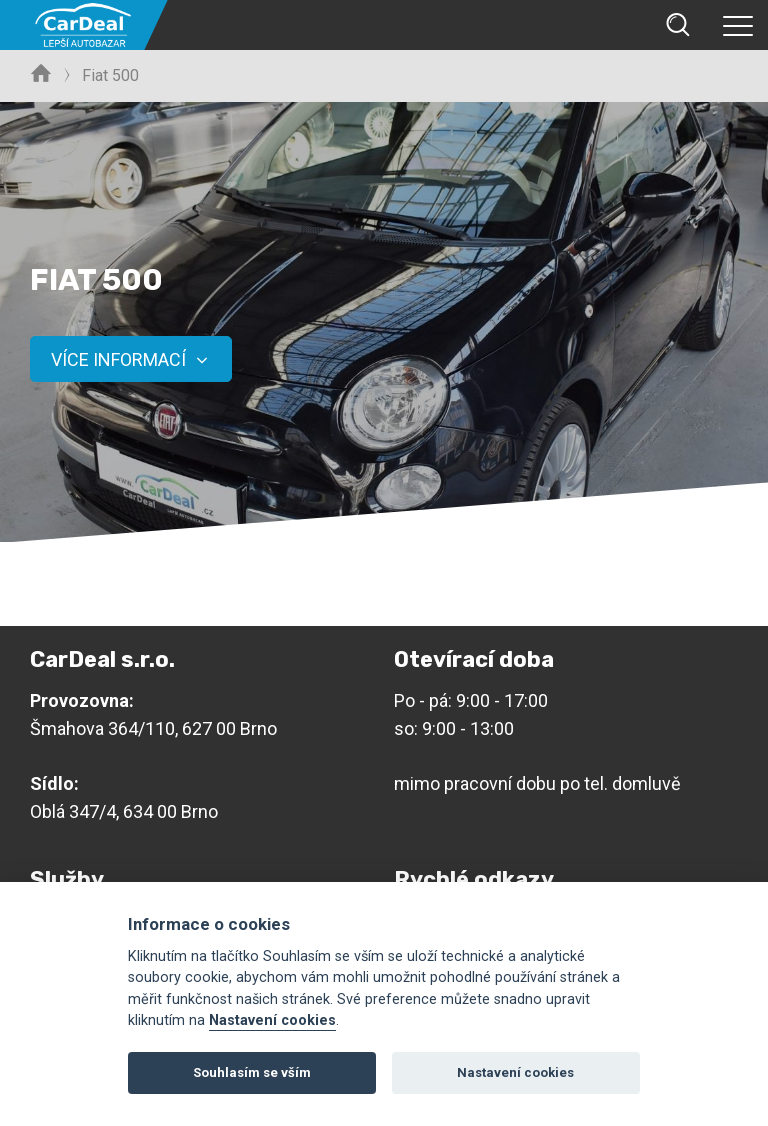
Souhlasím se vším (252, 1072)
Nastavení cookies (272, 1020)
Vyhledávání (678, 25)
